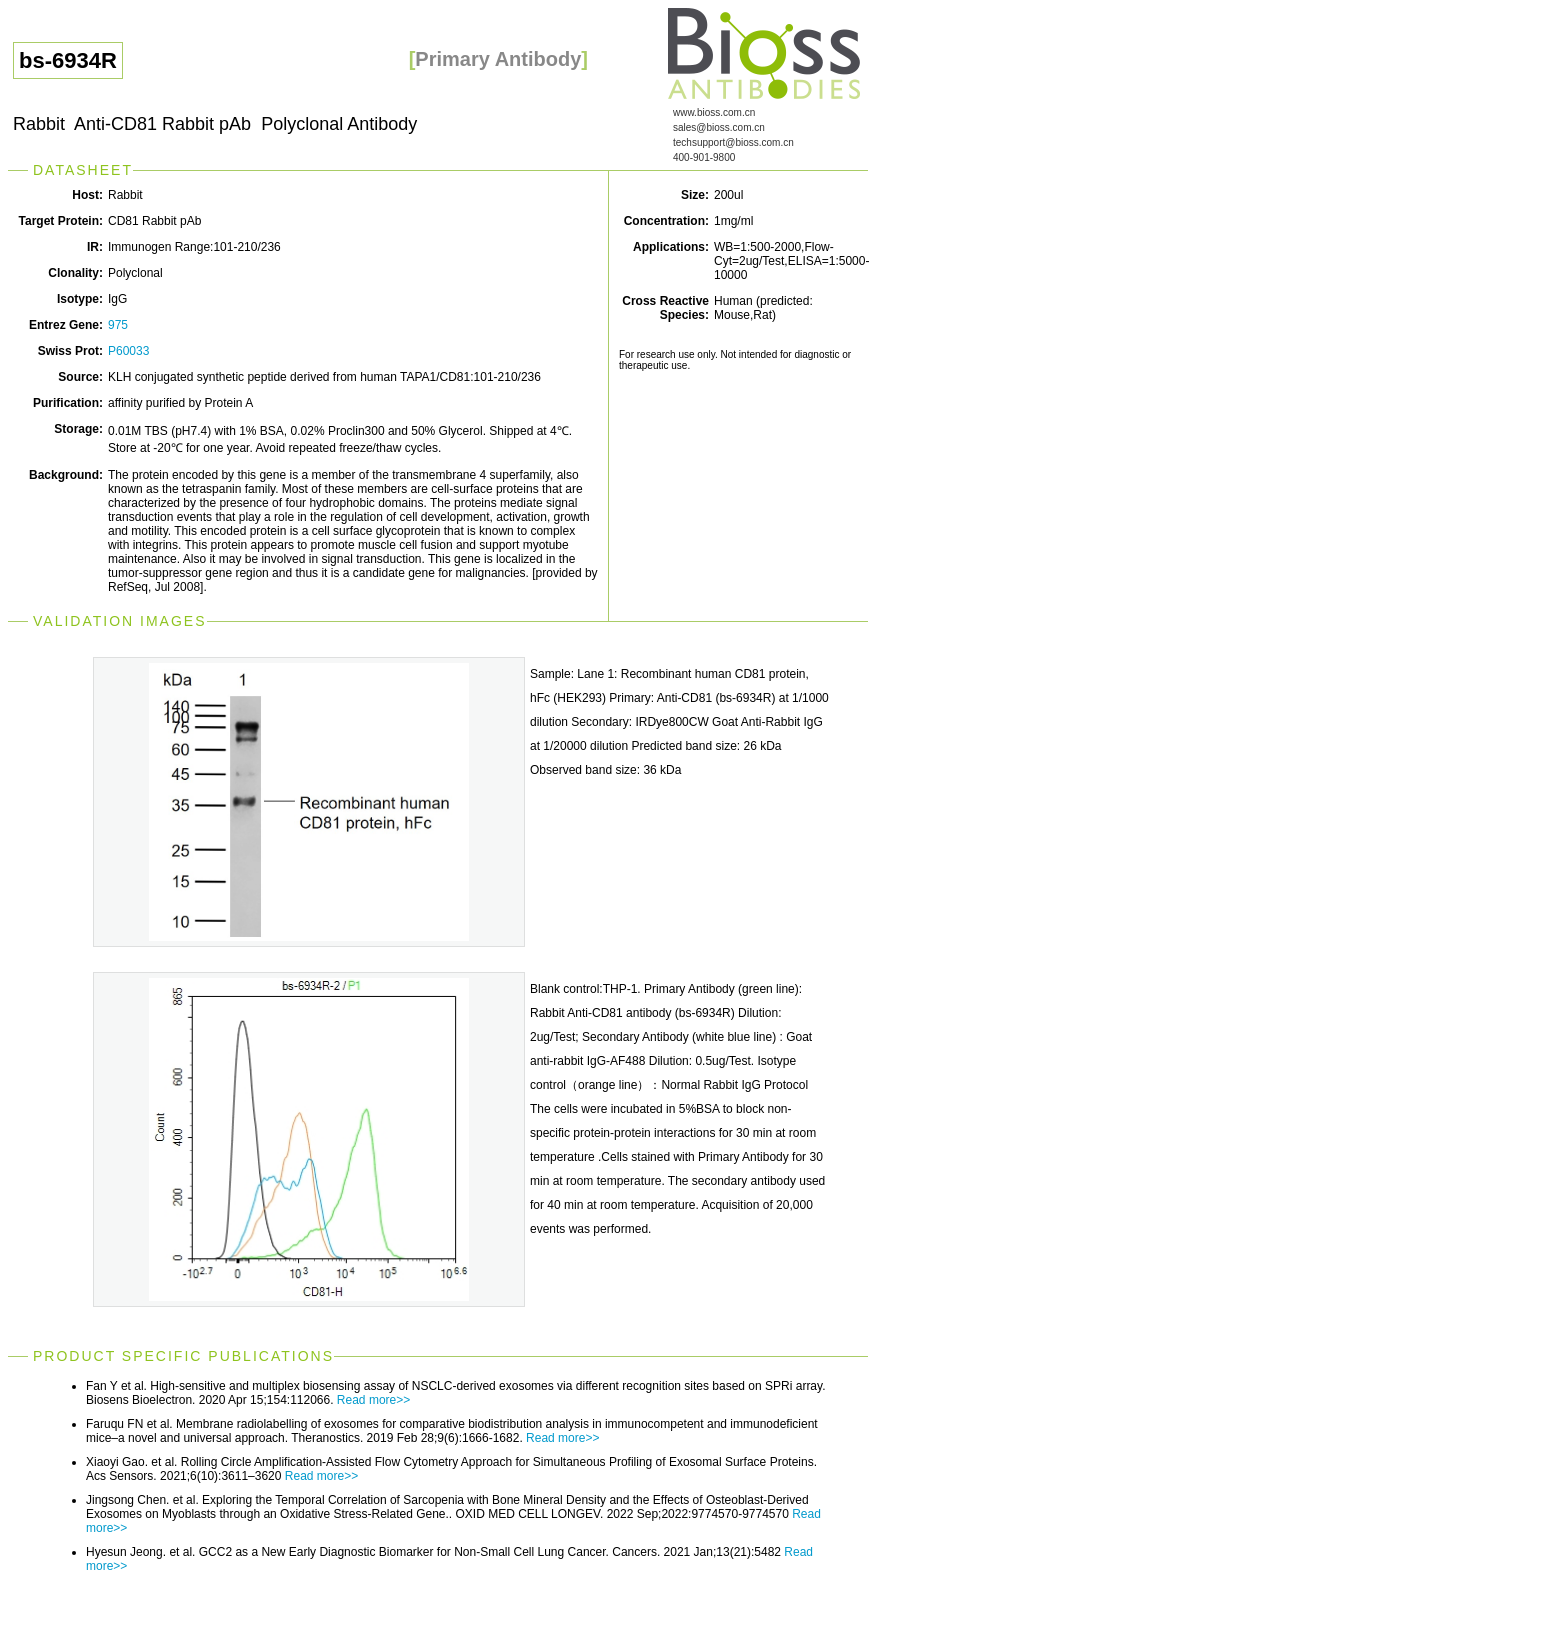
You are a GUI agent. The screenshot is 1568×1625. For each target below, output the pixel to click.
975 (118, 325)
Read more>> (373, 1400)
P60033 (128, 351)
